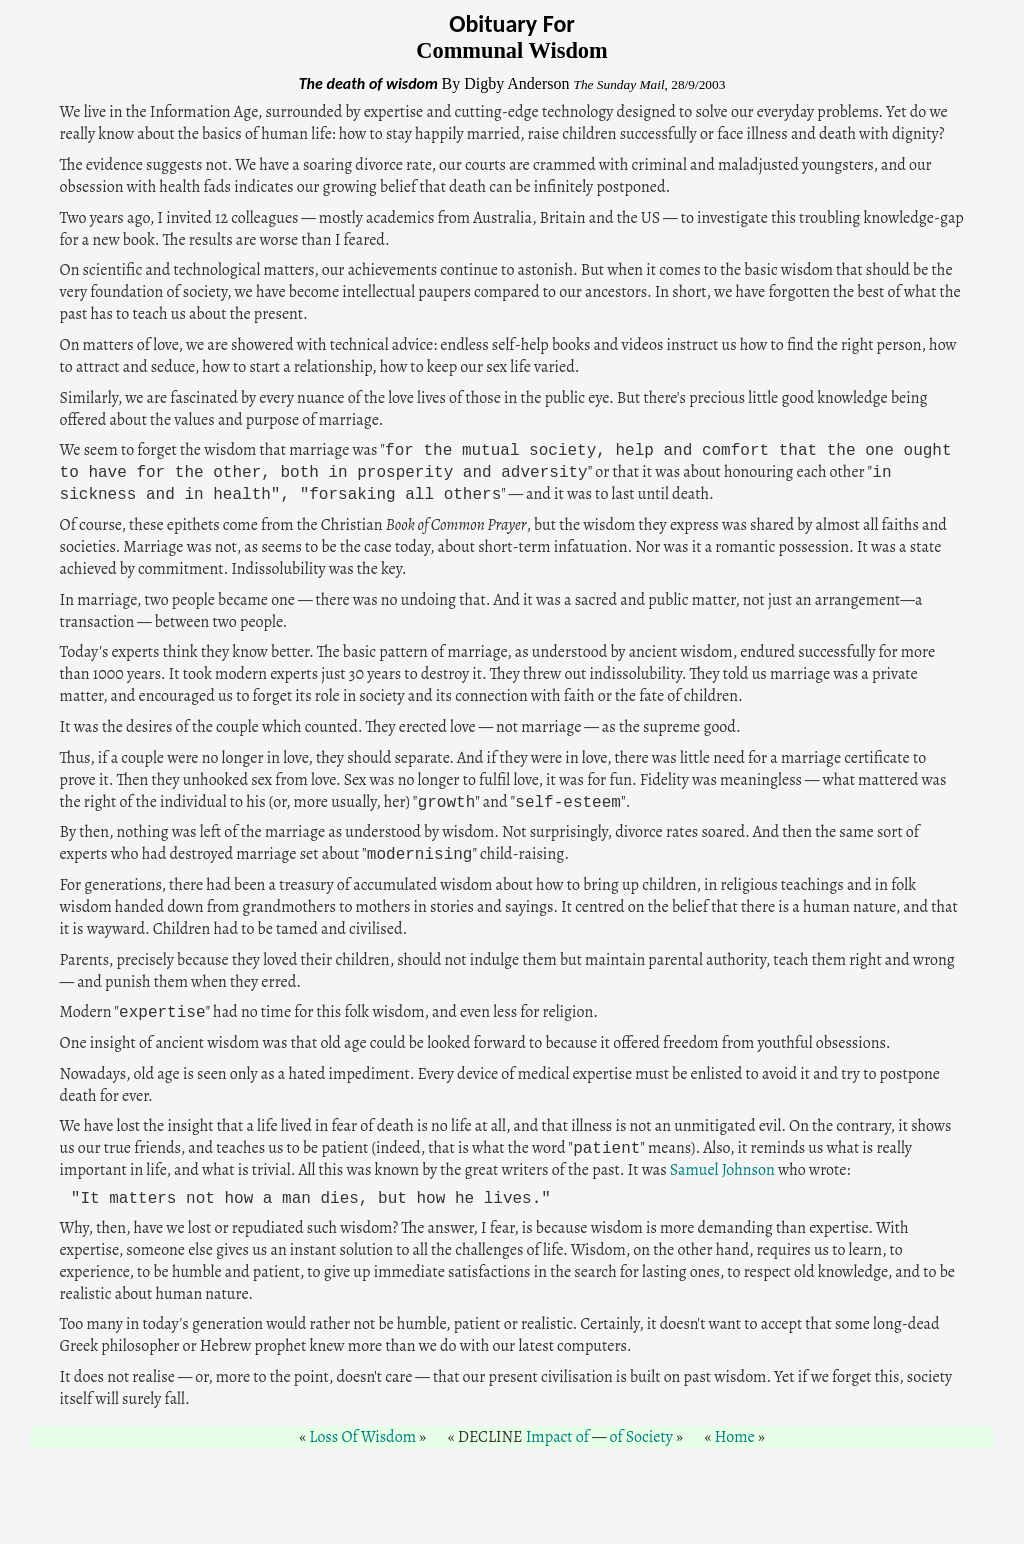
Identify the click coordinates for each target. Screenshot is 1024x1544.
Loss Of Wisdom (362, 1437)
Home (735, 1437)
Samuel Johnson (722, 1170)
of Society (640, 1437)
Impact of (557, 1437)
